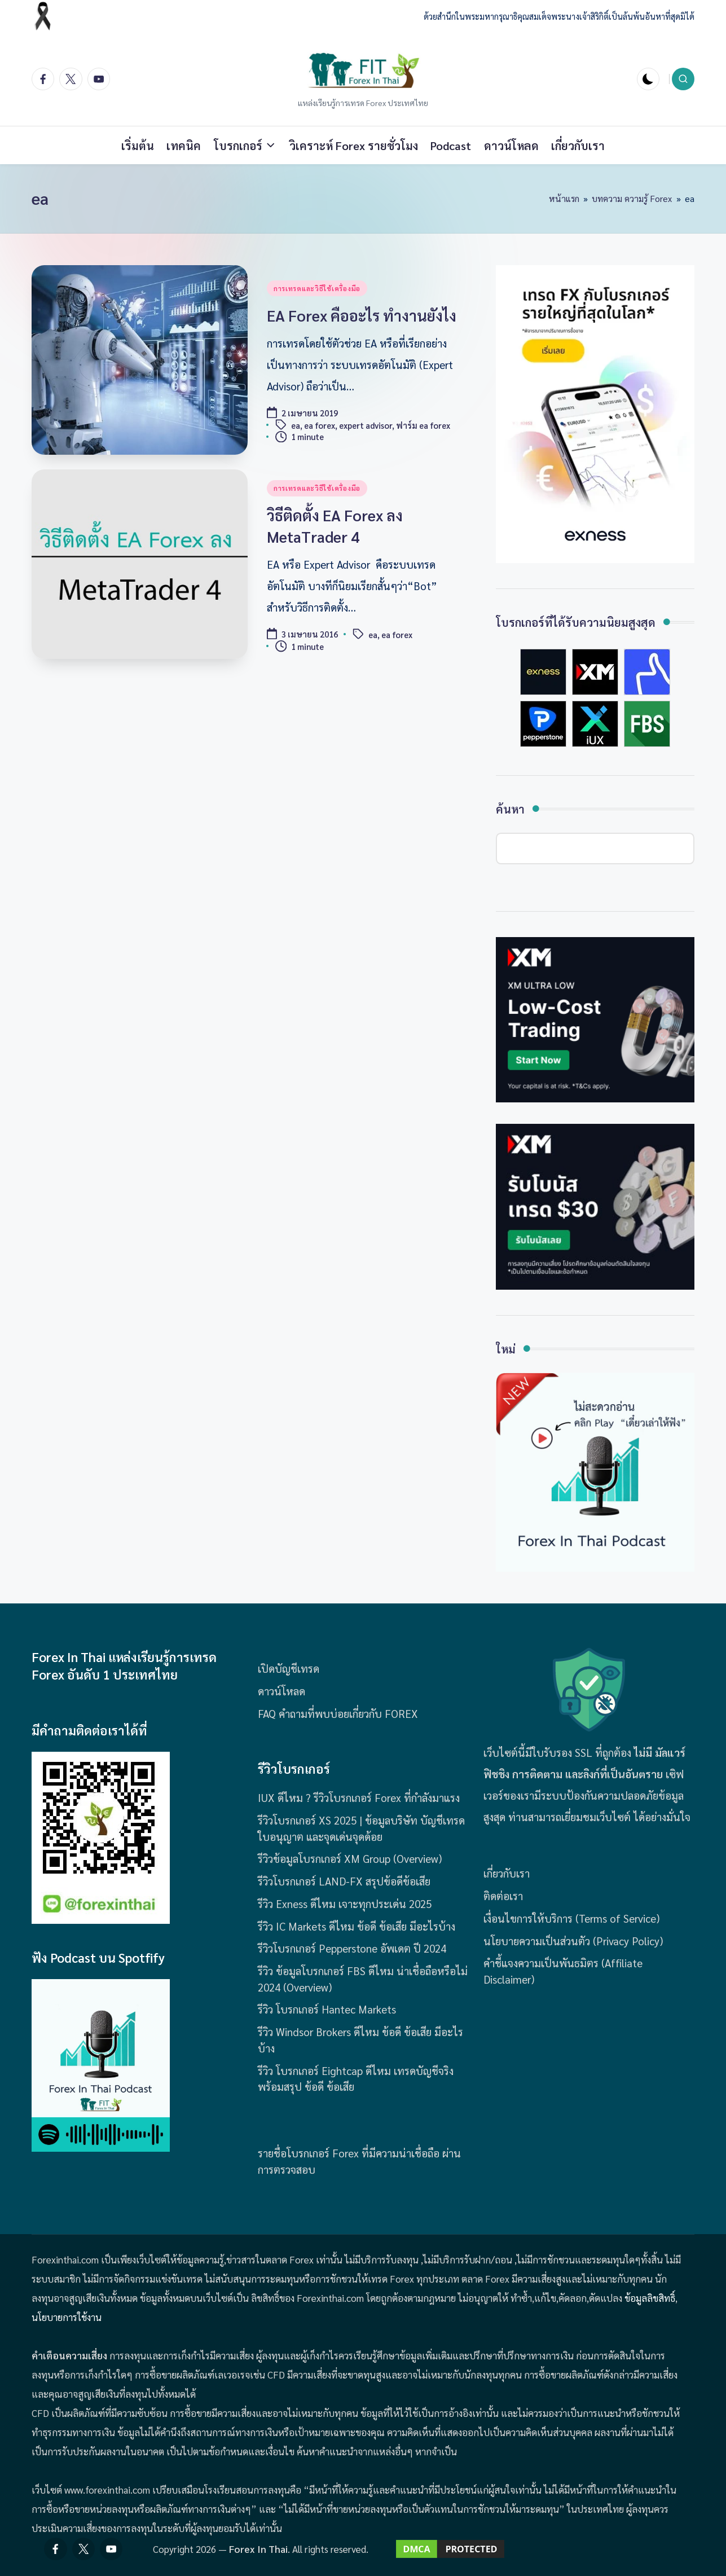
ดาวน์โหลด (281, 1691)
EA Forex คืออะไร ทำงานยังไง (361, 315)
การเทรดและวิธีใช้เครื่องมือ (317, 288)
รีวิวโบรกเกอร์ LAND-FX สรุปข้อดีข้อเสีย (344, 1881)
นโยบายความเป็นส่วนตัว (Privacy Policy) (573, 1941)
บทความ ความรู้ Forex (632, 198)
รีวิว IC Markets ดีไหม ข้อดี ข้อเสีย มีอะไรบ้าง (356, 1926)
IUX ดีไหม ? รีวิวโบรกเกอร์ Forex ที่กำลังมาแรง (359, 1797)
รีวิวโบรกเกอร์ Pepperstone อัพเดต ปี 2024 (352, 1948)
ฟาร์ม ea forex (423, 425)
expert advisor (365, 425)
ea (295, 425)
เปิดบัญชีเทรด (288, 1668)
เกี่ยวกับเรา (506, 1873)
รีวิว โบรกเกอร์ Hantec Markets (327, 2009)
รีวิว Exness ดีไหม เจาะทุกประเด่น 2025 (345, 1903)
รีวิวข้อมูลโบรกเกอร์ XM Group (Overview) (350, 1858)
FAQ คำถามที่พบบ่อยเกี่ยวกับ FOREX (338, 1713)
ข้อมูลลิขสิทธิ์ (649, 2298)
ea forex (319, 425)
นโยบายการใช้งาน (67, 2317)
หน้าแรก (564, 198)
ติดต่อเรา (503, 1895)
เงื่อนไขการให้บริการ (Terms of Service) (571, 1918)
